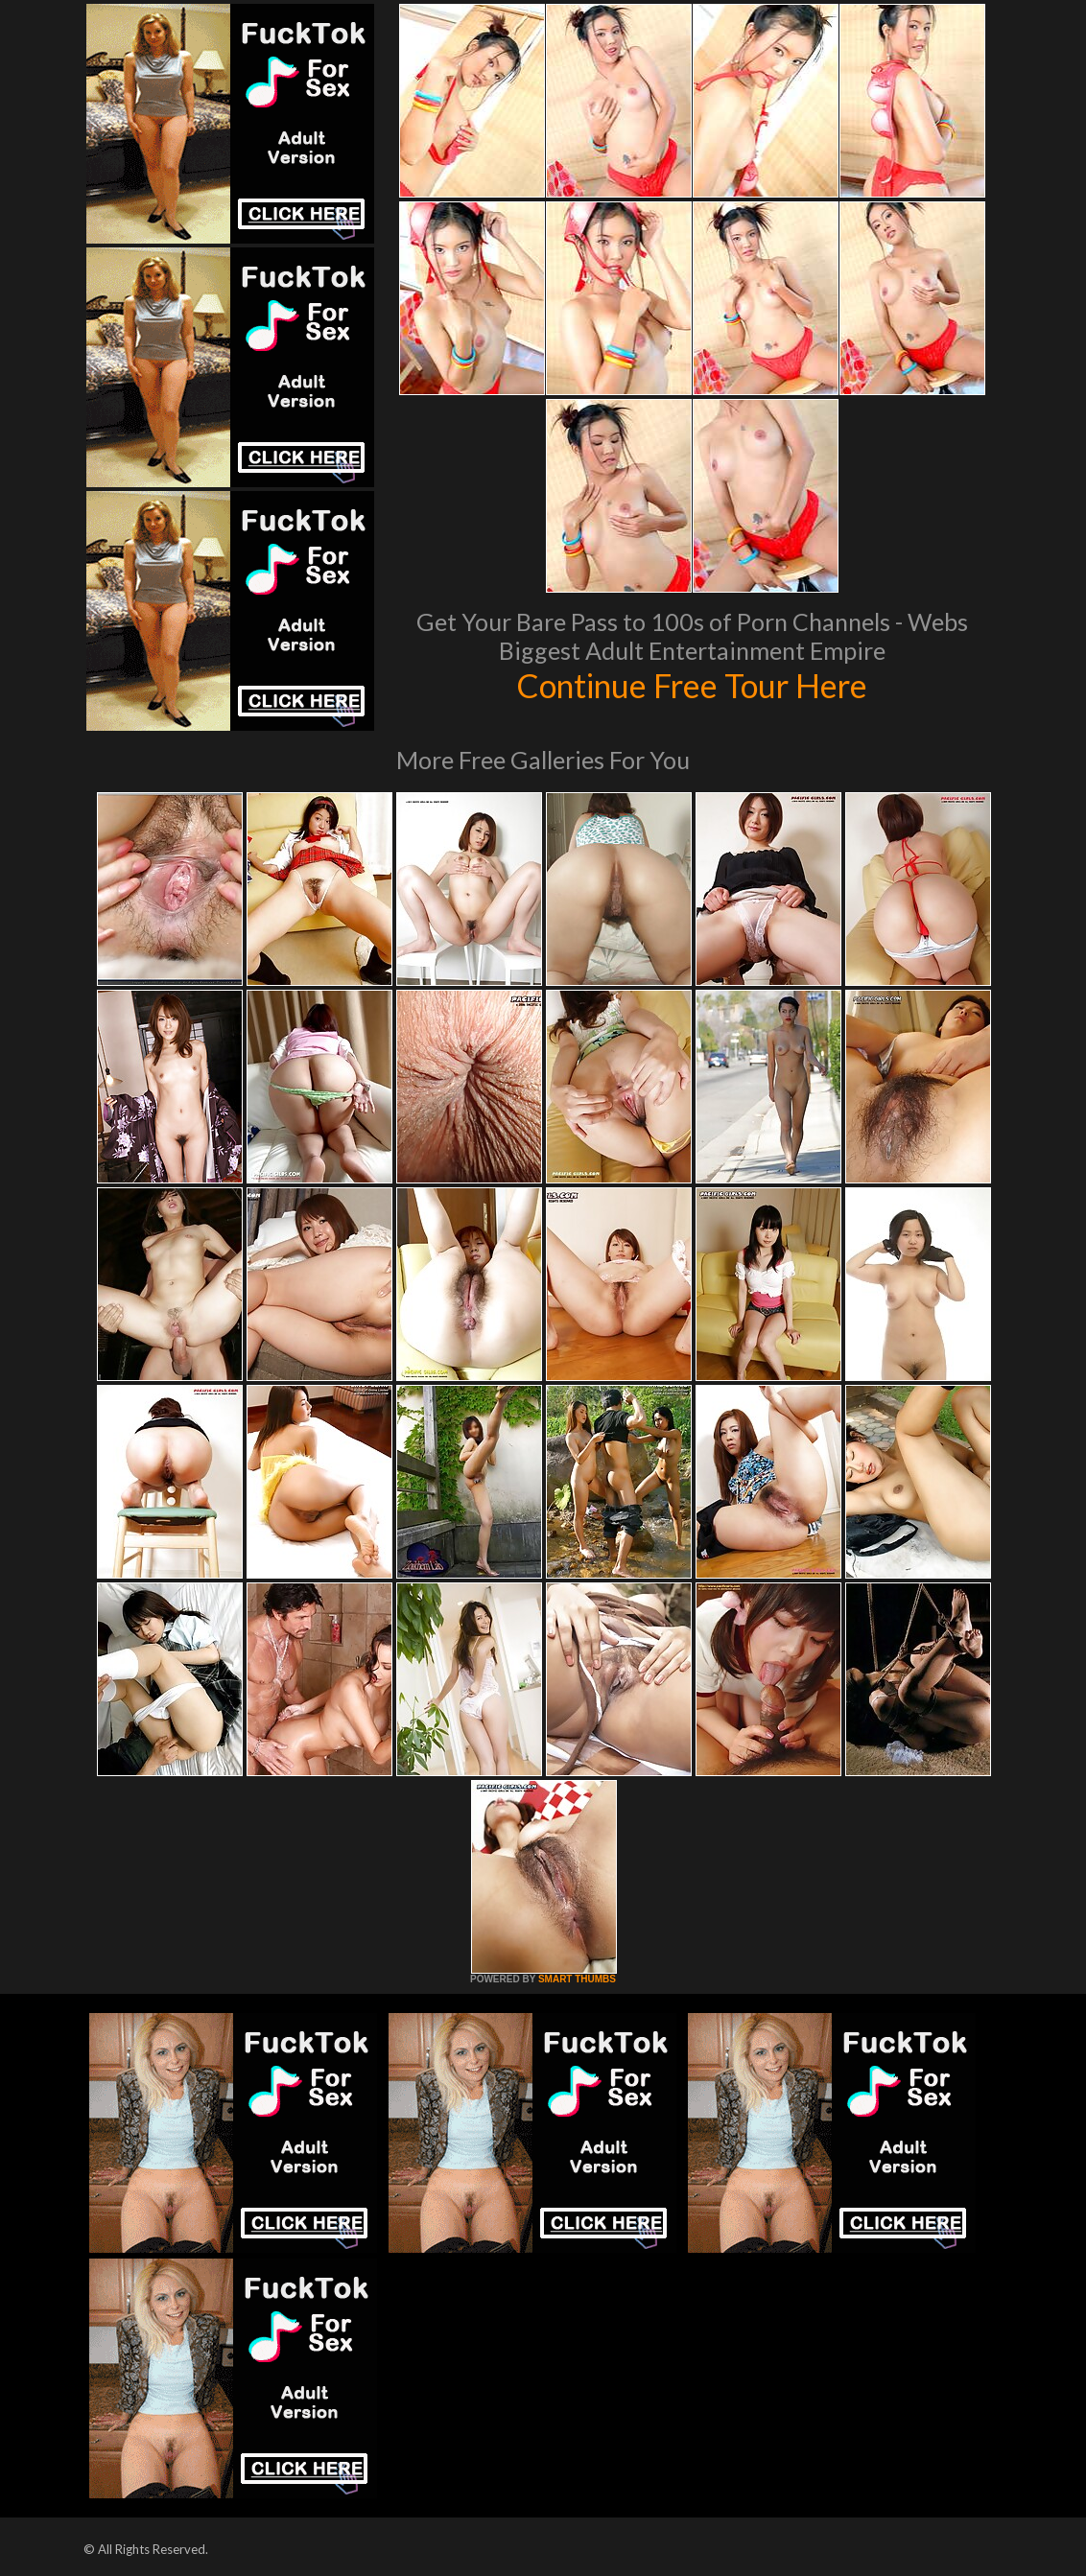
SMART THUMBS (577, 1979)
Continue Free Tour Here (691, 685)
